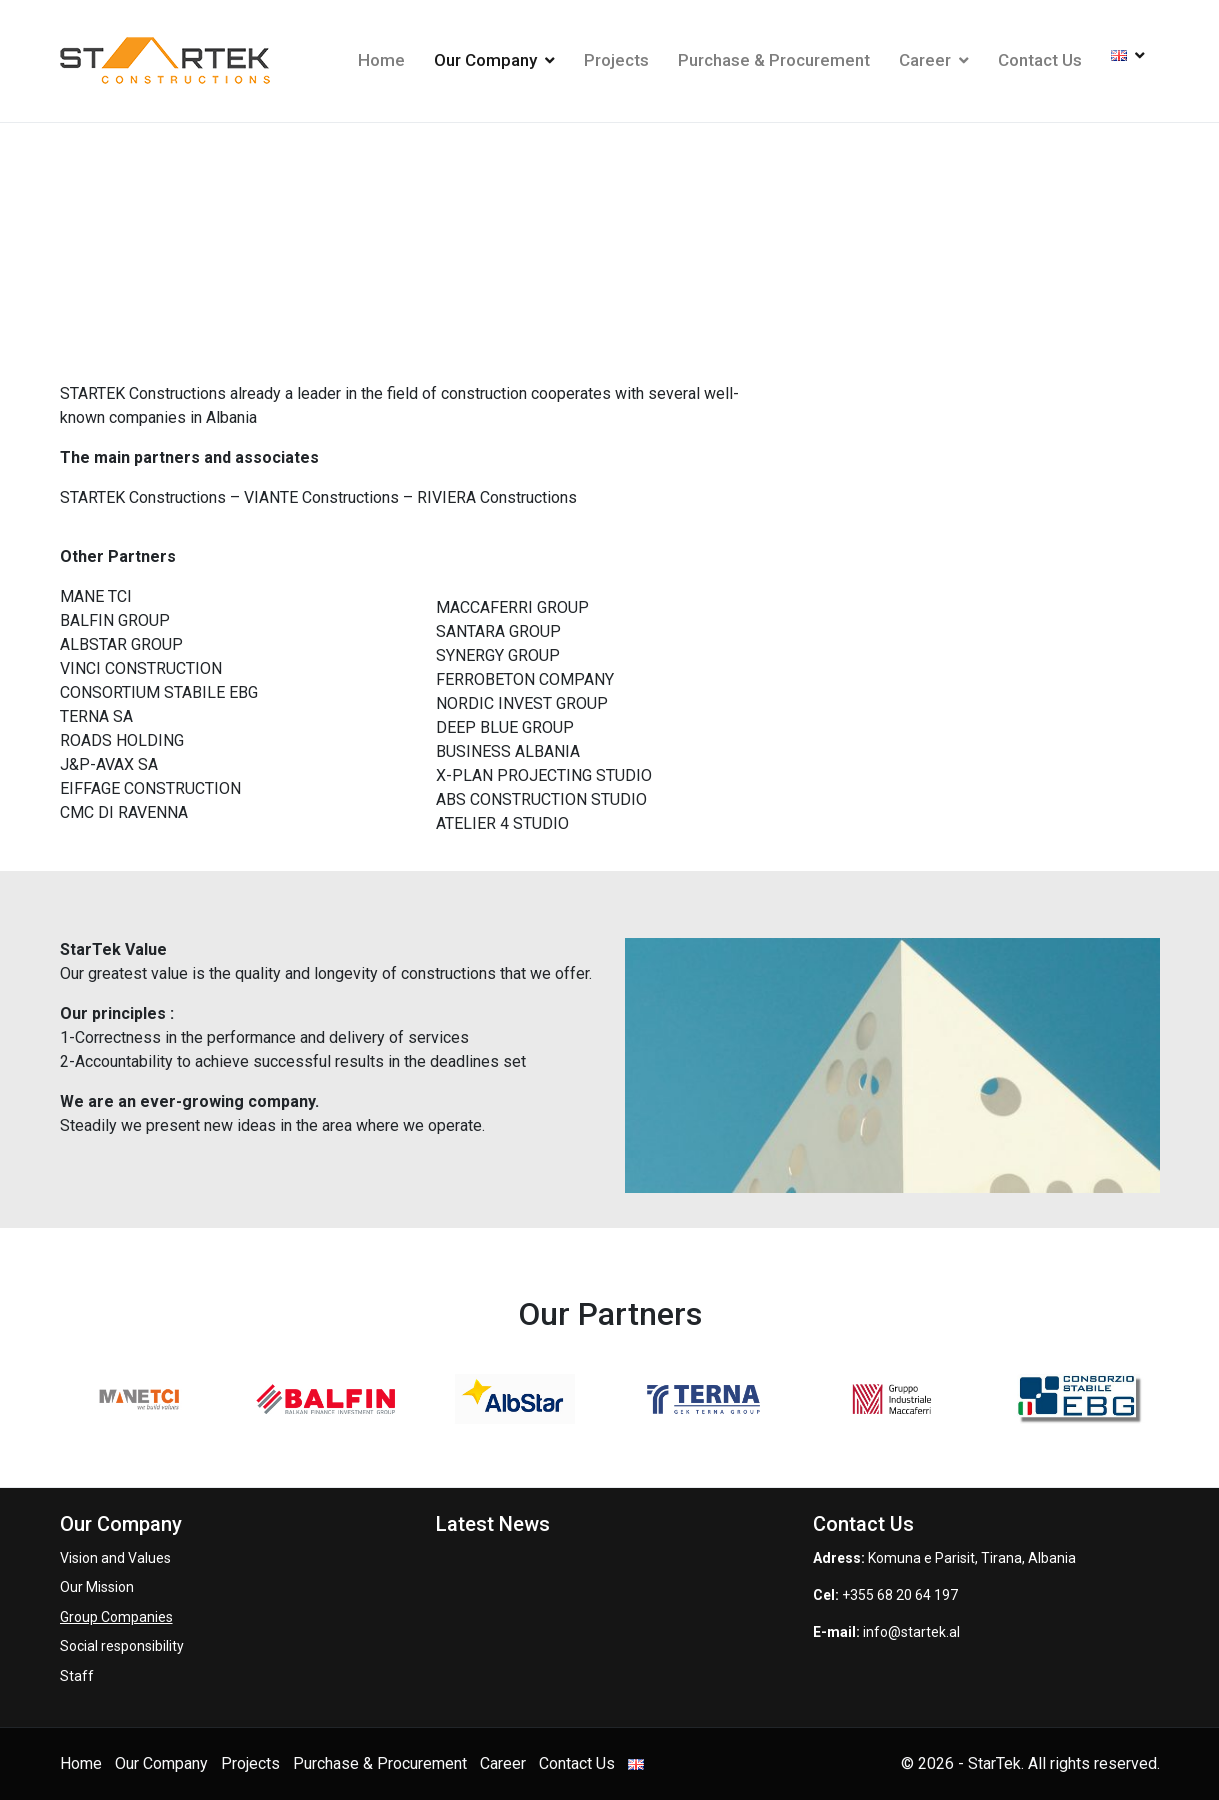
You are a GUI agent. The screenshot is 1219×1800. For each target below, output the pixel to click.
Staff (77, 1676)
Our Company (494, 60)
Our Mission (97, 1587)
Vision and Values (115, 1558)
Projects (616, 60)
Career (934, 60)
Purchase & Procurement (774, 60)
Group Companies (116, 1617)
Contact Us (1040, 60)
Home (381, 60)
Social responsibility (122, 1646)
